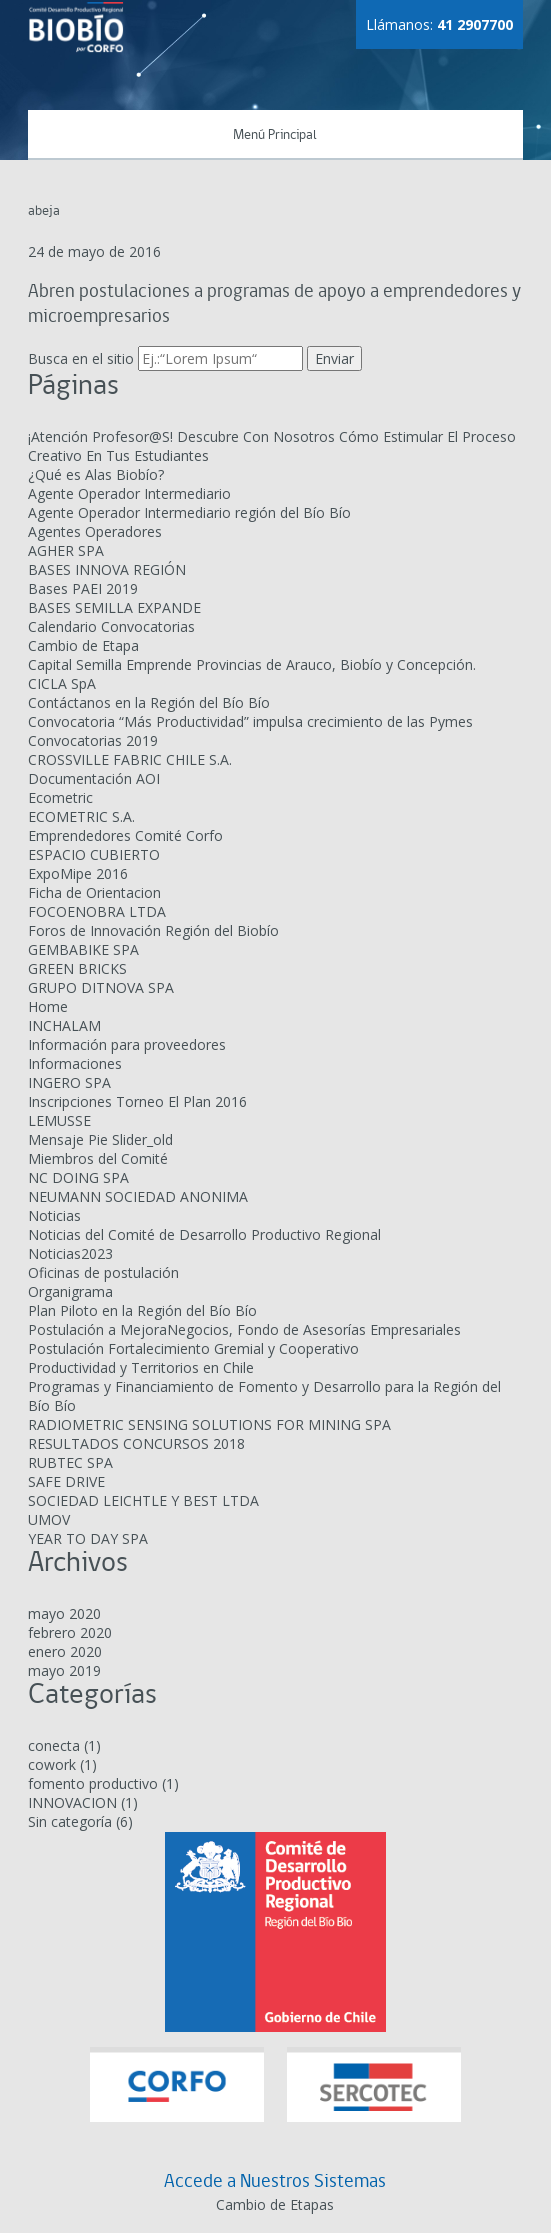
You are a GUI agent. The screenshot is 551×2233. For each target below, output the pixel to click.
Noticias (54, 1215)
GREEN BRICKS (77, 968)
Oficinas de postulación (103, 1272)
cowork (52, 1764)
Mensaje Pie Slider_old (100, 1139)
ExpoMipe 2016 (78, 873)
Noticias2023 (70, 1253)
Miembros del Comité (98, 1158)
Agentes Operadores (95, 531)
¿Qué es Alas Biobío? (96, 474)
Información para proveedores (127, 1044)
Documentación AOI (94, 778)
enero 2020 (65, 1651)
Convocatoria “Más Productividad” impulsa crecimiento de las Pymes (250, 721)
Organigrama (70, 1291)
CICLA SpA (62, 683)
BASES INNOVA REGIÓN (107, 569)
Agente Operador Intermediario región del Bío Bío (189, 512)
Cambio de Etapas (275, 2204)
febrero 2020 (70, 1632)
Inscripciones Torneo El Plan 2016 (137, 1101)
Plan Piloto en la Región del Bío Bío (142, 1310)
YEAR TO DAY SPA (88, 1538)
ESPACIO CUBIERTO (94, 854)
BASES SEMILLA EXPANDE (114, 607)
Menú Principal (275, 135)
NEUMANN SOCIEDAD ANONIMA (138, 1196)
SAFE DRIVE (66, 1481)
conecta (54, 1745)
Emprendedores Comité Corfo (125, 835)
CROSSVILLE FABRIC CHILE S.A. (130, 759)
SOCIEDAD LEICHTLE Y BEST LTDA (143, 1500)
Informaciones (75, 1063)
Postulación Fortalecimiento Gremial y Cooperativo (193, 1348)
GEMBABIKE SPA (83, 949)
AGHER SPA (66, 550)
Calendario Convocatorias (111, 626)
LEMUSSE (59, 1120)
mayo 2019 (64, 1670)
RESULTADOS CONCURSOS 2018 (136, 1443)
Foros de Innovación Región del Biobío (153, 930)
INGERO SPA (69, 1082)
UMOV (49, 1519)
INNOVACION (72, 1802)
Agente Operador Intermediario (129, 493)
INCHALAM (64, 1025)
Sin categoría (70, 1821)
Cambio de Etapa (83, 645)
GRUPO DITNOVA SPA (101, 987)
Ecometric (60, 797)
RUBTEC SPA (70, 1462)
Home (48, 1006)
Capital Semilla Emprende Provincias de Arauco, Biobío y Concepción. (252, 664)
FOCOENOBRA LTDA (97, 911)
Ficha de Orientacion (94, 892)
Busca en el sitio (81, 358)
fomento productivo (93, 1783)
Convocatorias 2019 (93, 740)
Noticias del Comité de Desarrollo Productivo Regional (204, 1234)
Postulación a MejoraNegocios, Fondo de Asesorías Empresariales (244, 1329)
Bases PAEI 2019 (83, 588)
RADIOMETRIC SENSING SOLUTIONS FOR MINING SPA (209, 1424)
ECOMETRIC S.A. (81, 816)
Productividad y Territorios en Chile (141, 1367)
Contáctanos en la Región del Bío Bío (149, 702)
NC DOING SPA (78, 1177)
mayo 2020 (64, 1613)
